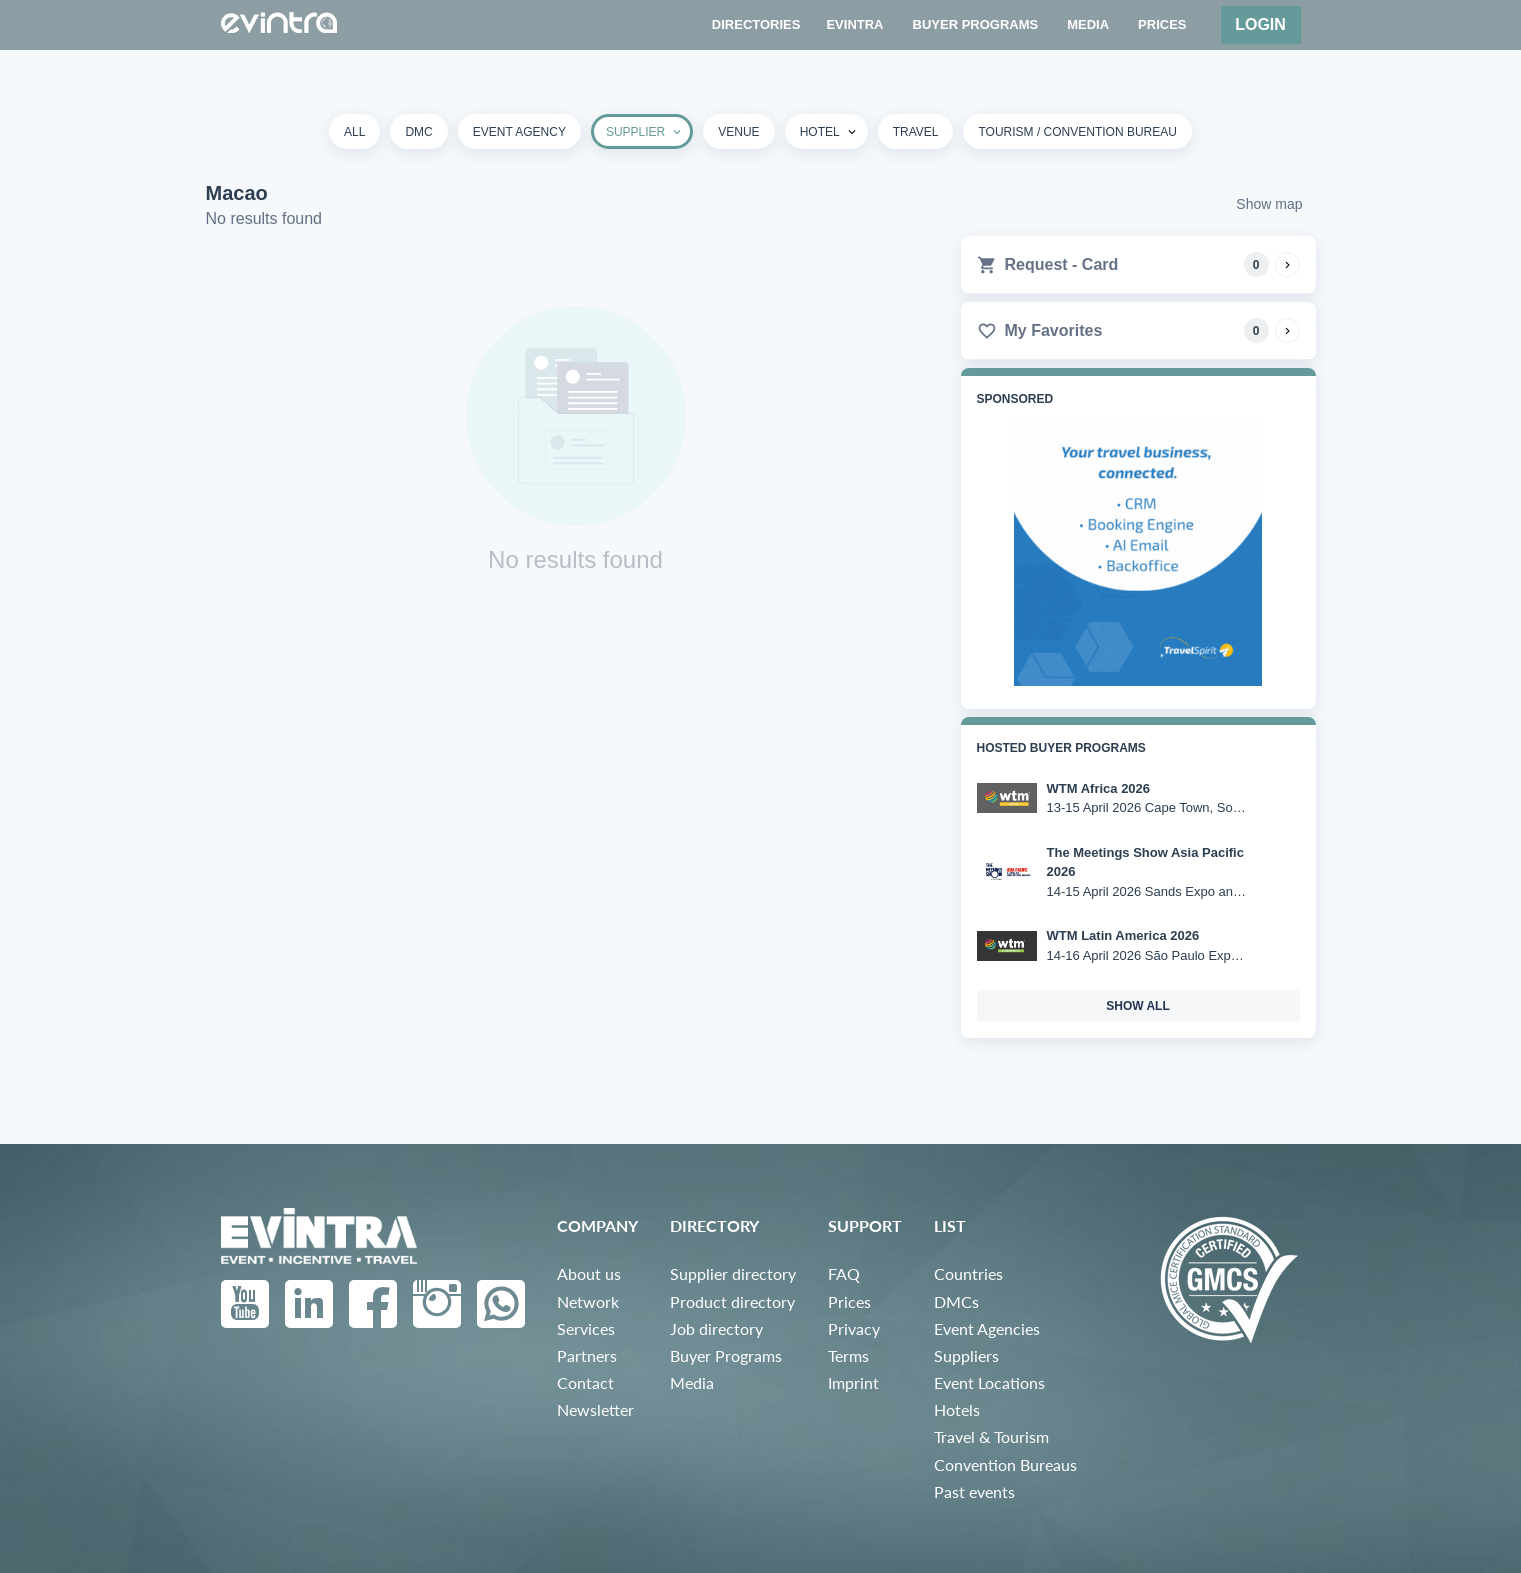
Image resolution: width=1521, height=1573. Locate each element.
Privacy (854, 1328)
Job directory (716, 1328)
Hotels (957, 1409)
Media (692, 1382)
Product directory (732, 1301)
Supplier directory (733, 1273)
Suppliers (966, 1355)
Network (588, 1301)
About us (589, 1273)
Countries (968, 1273)
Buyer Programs (726, 1355)
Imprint (853, 1382)
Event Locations (989, 1382)
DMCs (956, 1301)
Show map (1269, 204)
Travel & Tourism (991, 1436)
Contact (585, 1382)
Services (586, 1328)
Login (1260, 24)
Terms (848, 1355)
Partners (587, 1355)
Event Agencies (987, 1328)
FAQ (844, 1273)
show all (1138, 1006)
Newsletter (595, 1409)
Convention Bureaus (1005, 1464)
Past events (974, 1491)
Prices (849, 1301)
